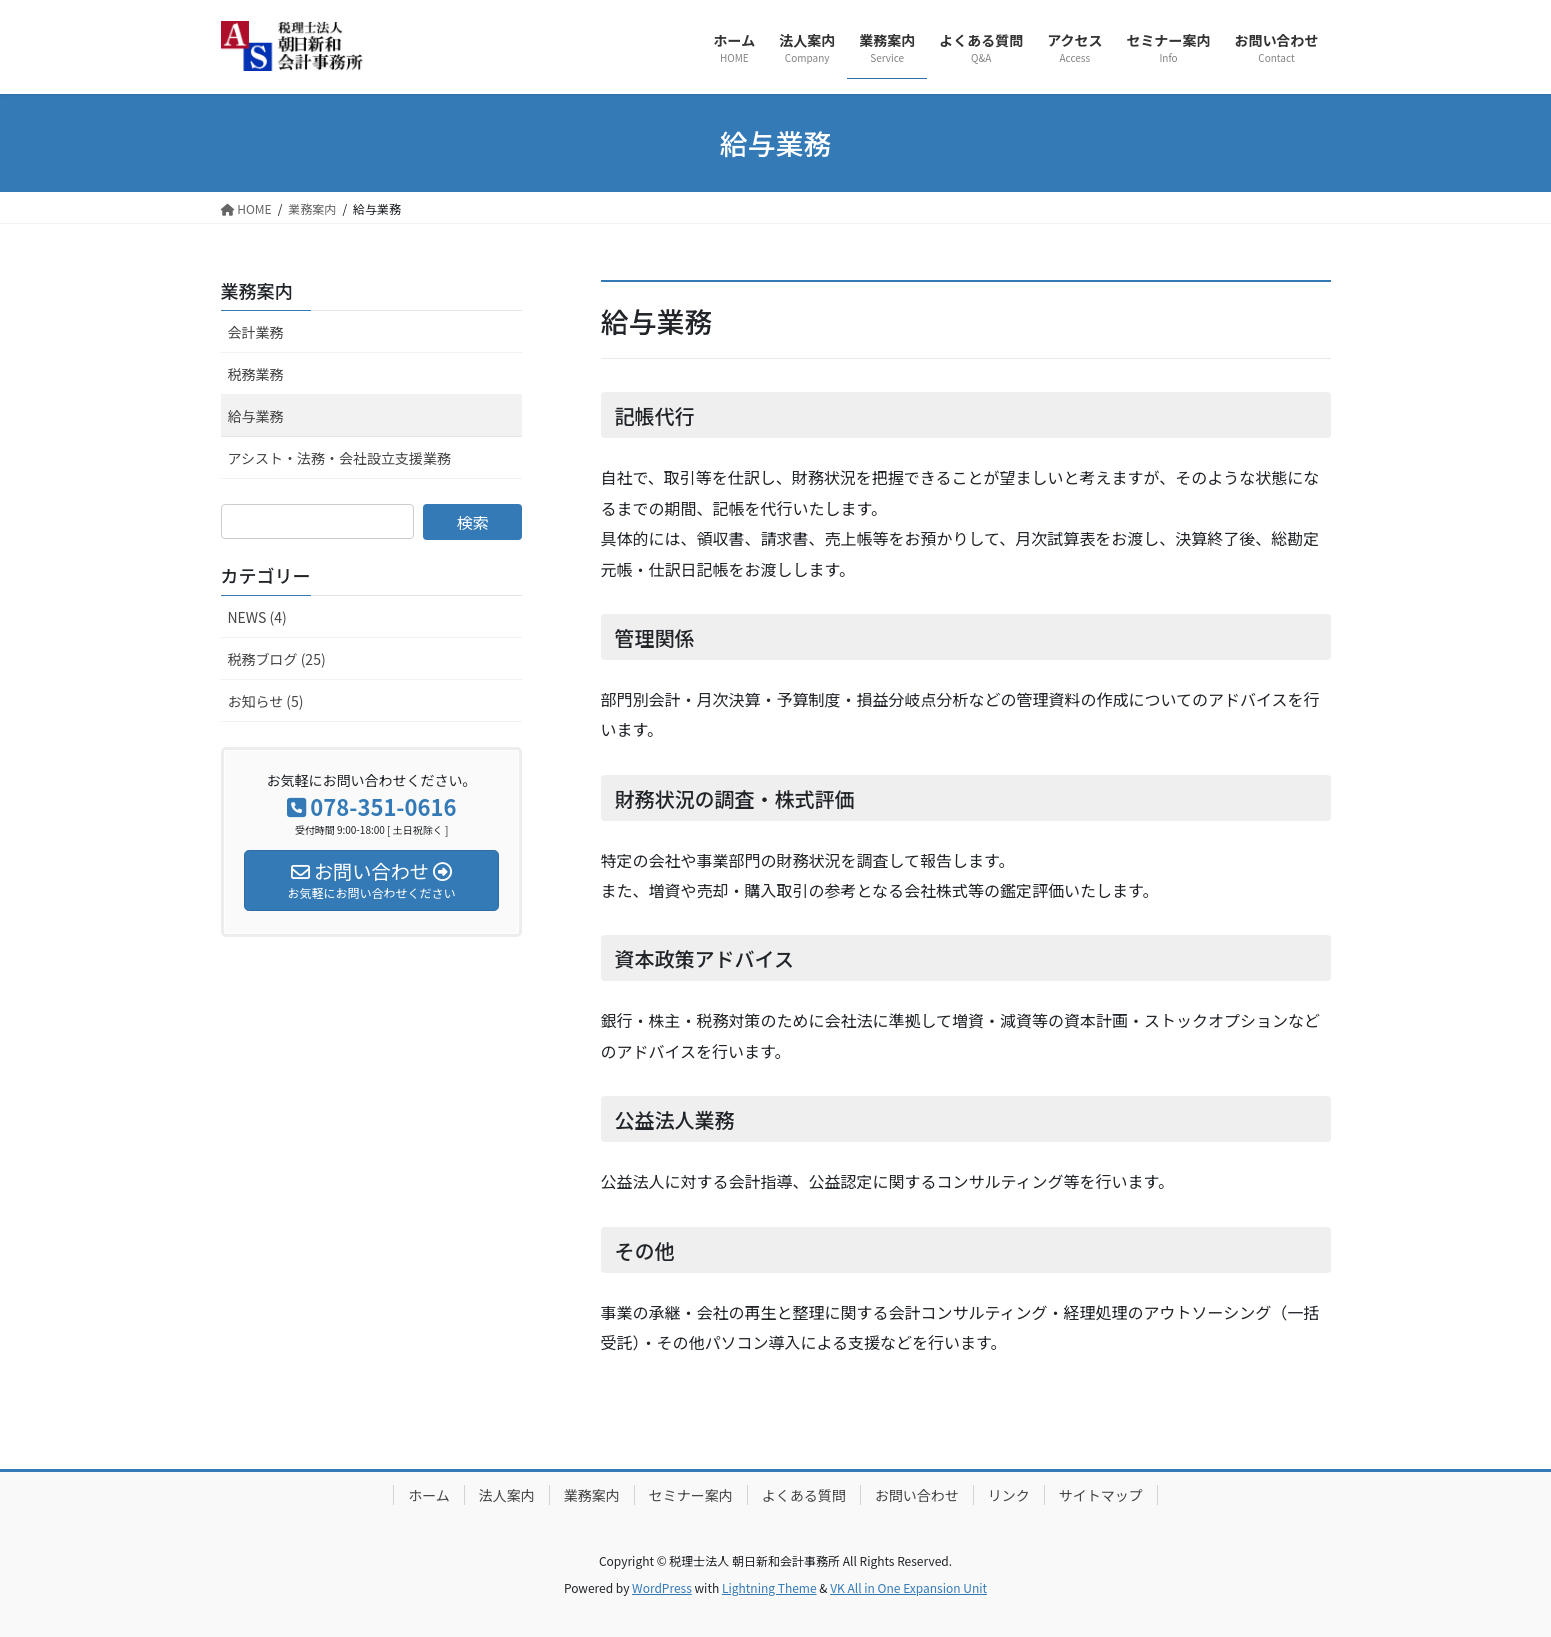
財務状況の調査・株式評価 (735, 798)
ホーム (429, 1495)
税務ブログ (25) (277, 659)
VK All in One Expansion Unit (908, 1587)
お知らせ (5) (266, 701)
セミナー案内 (691, 1495)
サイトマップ (1101, 1495)
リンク (1009, 1495)
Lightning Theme (769, 1587)
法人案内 (507, 1495)
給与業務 (256, 416)
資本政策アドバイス (704, 958)
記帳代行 (655, 415)
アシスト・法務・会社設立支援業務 (339, 458)
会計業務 (256, 332)
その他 (645, 1250)
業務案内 (257, 290)
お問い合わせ (917, 1495)
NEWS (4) (257, 617)
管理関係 (655, 637)
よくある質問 (804, 1495)
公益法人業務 (675, 1119)
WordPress (662, 1587)
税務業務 (256, 374)
